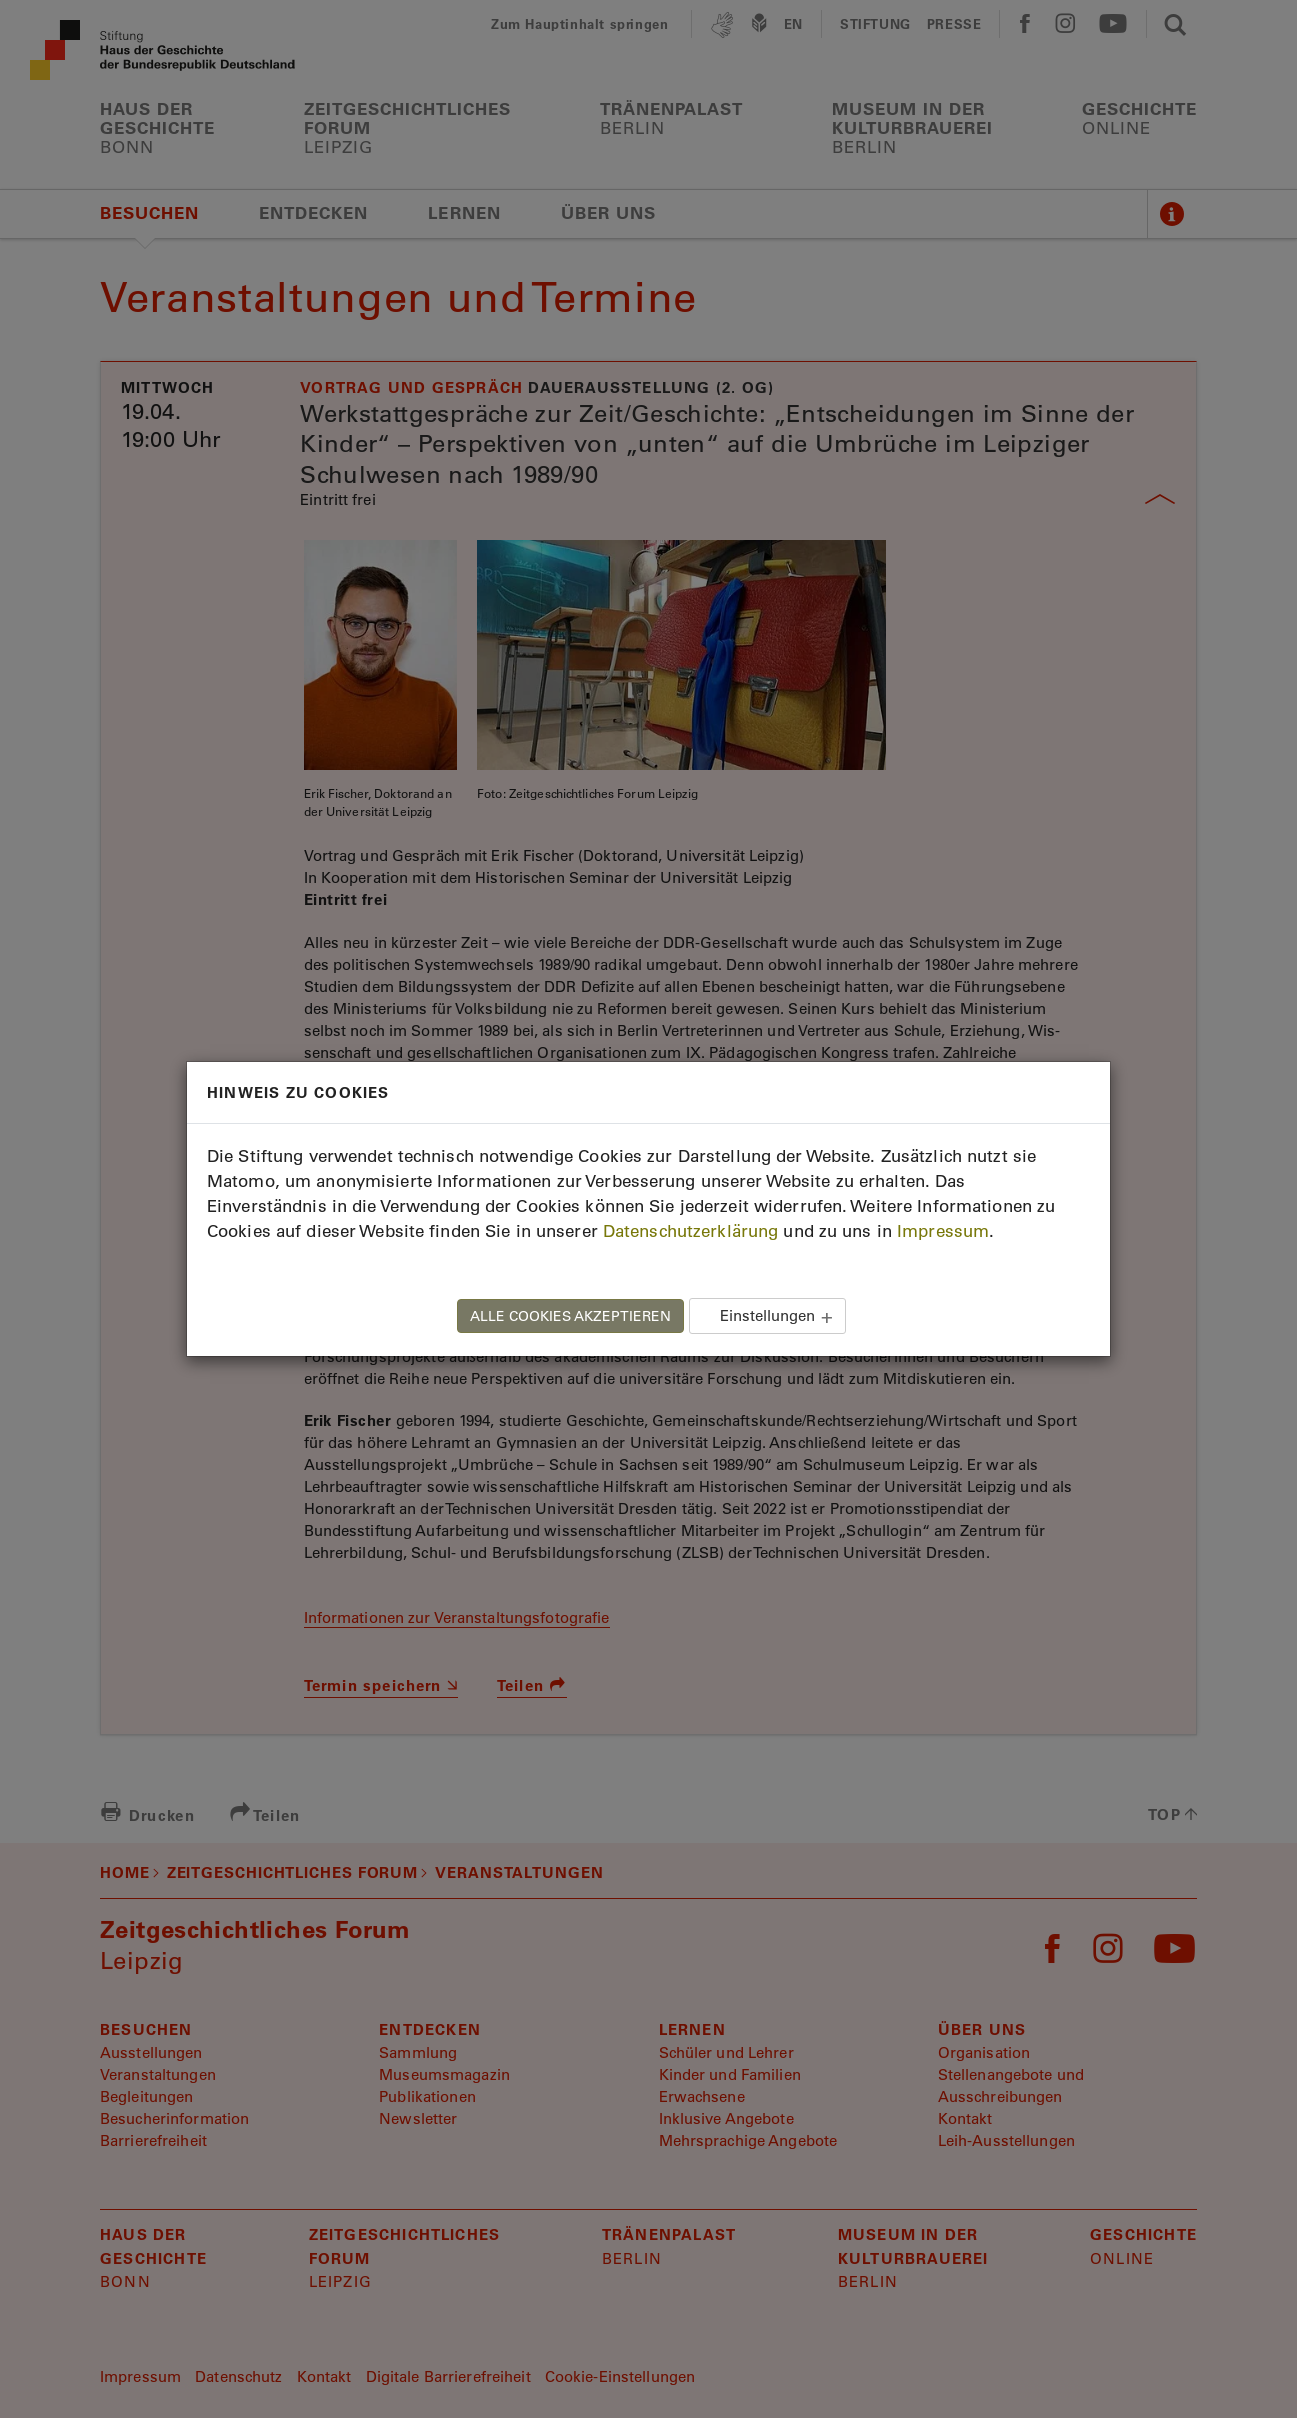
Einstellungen (767, 1315)
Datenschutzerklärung (690, 1231)
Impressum (943, 1231)
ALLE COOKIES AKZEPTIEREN (570, 1316)
